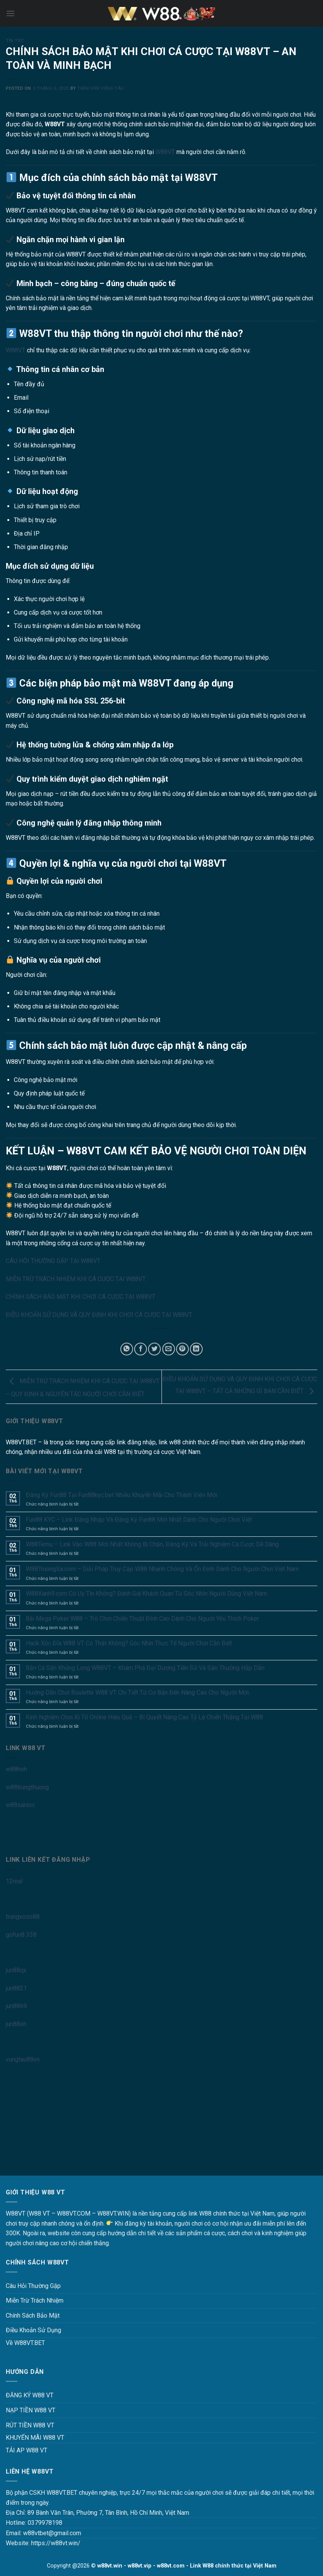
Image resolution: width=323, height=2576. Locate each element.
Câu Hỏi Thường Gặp (33, 2286)
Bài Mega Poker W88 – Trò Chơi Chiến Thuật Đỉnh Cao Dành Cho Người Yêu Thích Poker (142, 1618)
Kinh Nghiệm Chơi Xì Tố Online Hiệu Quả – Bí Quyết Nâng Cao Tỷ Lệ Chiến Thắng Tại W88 (144, 1717)
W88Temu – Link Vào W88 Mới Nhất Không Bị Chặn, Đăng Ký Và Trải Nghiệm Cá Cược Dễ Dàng (152, 1544)
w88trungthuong (27, 1787)
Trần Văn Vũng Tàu (100, 88)
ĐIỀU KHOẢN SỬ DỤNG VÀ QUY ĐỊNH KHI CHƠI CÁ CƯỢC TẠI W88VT (99, 1314)
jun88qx (16, 1970)
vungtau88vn (23, 2059)
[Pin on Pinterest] (182, 1349)
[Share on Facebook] (140, 1349)
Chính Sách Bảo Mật (33, 2315)
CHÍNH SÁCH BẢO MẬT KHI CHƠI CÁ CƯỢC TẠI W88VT (80, 1296)
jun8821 (16, 1988)
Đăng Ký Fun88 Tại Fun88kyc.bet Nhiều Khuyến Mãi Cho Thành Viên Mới (121, 1495)
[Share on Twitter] (154, 1349)
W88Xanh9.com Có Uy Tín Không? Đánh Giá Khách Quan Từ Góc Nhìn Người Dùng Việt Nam (146, 1593)
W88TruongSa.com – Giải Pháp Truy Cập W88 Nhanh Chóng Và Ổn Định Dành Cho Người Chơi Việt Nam (162, 1569)
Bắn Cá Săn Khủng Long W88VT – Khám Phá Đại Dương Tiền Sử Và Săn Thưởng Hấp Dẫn (145, 1668)
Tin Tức (15, 40)
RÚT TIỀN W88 (25, 2425)
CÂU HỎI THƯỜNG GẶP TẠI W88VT (53, 1261)
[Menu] (10, 13)
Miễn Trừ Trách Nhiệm (34, 2300)
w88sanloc (20, 1805)
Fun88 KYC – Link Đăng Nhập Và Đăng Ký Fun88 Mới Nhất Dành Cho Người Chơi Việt (139, 1519)
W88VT (165, 152)
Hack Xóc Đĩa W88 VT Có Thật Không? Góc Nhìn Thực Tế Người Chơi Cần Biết (129, 1643)
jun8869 (16, 2006)
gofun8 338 (21, 1934)
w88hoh (16, 1769)
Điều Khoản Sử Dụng (33, 2330)
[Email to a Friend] (168, 1349)
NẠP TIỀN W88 (26, 2410)
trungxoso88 (23, 1916)
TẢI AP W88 (22, 2450)
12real (14, 1881)
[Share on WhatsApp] (126, 1349)
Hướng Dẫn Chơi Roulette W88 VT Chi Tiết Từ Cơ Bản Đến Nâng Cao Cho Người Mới (137, 1692)
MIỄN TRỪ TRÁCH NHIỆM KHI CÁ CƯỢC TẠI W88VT (76, 1279)
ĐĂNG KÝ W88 (25, 2395)
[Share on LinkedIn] (196, 1349)
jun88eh (16, 2024)
